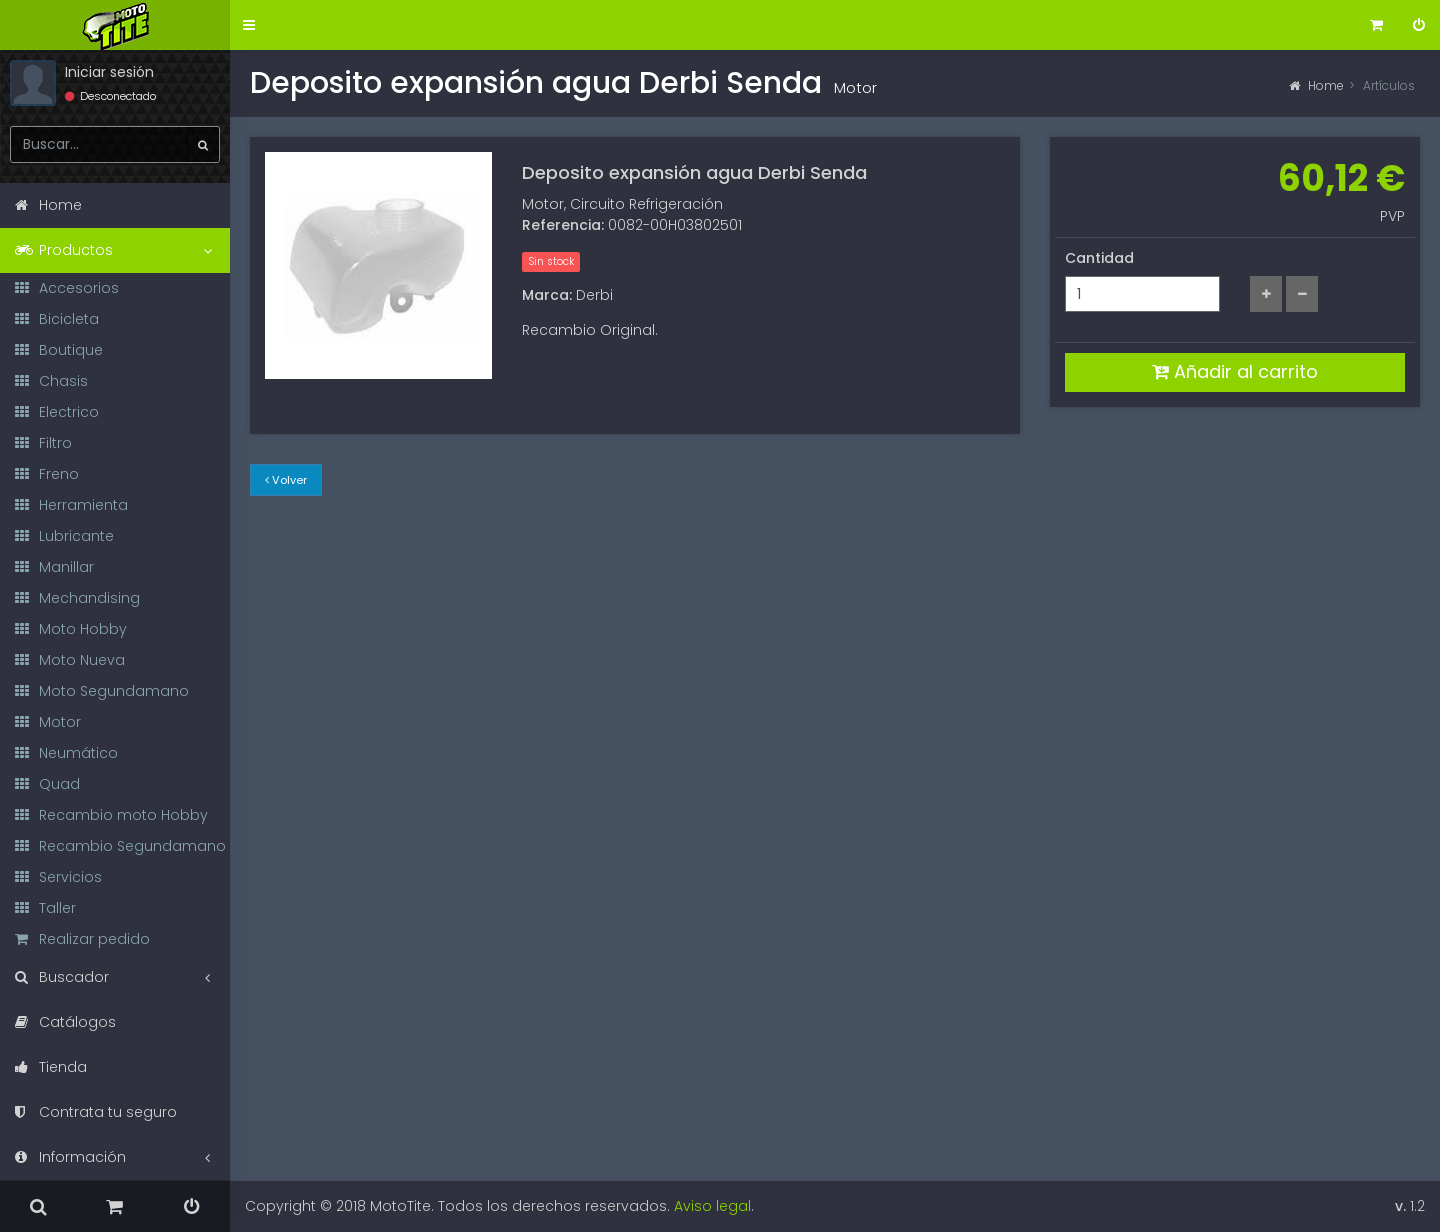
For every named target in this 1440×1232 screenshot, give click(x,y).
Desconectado (110, 96)
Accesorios (67, 288)
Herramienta (71, 505)
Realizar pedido (82, 939)
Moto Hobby (71, 629)
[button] (249, 25)
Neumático (66, 753)
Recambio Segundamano (120, 846)
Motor (48, 722)
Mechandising (77, 598)
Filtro (43, 443)
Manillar (54, 567)
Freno (47, 474)
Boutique (59, 350)
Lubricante (64, 536)
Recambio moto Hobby (111, 815)
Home (1316, 85)
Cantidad (1099, 258)
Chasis (51, 381)
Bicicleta (57, 319)
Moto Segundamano (102, 691)
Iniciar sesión (109, 72)
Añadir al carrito (1235, 371)
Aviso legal (712, 1206)
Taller (45, 908)
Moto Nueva (70, 660)
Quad (47, 784)
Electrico (57, 412)
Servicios (58, 877)
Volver (286, 480)
